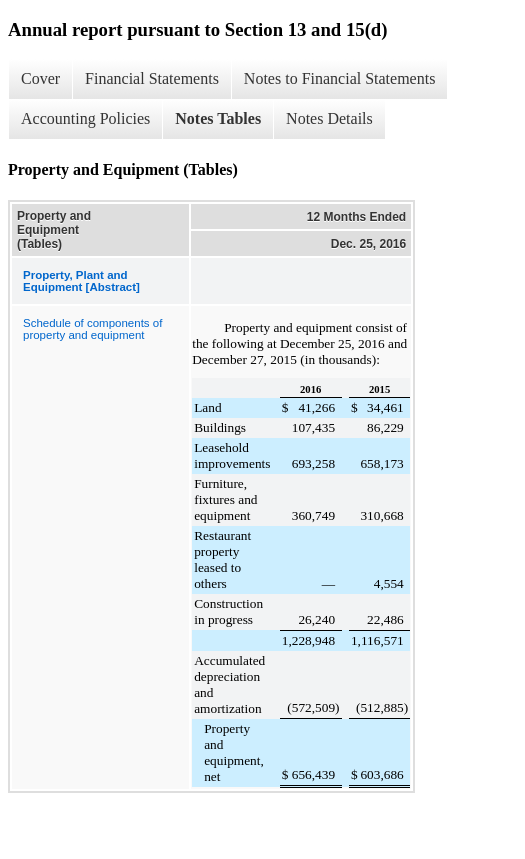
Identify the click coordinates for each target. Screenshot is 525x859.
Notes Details (329, 118)
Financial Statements (152, 78)
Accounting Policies (85, 118)
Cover (40, 78)
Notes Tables (218, 118)
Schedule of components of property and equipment (92, 329)
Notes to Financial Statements (340, 78)
